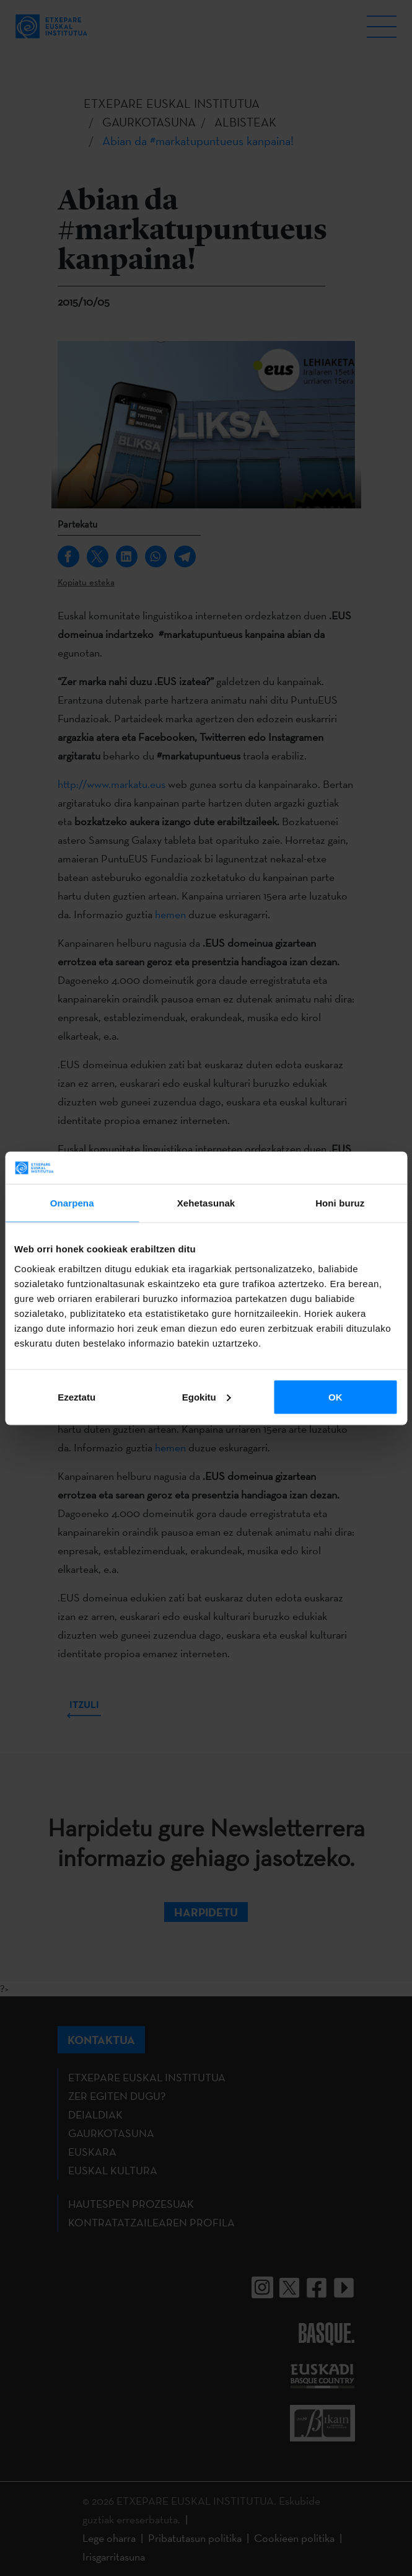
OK (335, 1396)
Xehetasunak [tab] (206, 1203)
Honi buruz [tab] (339, 1203)
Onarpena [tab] (72, 1203)
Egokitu (206, 1396)
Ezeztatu (76, 1396)
